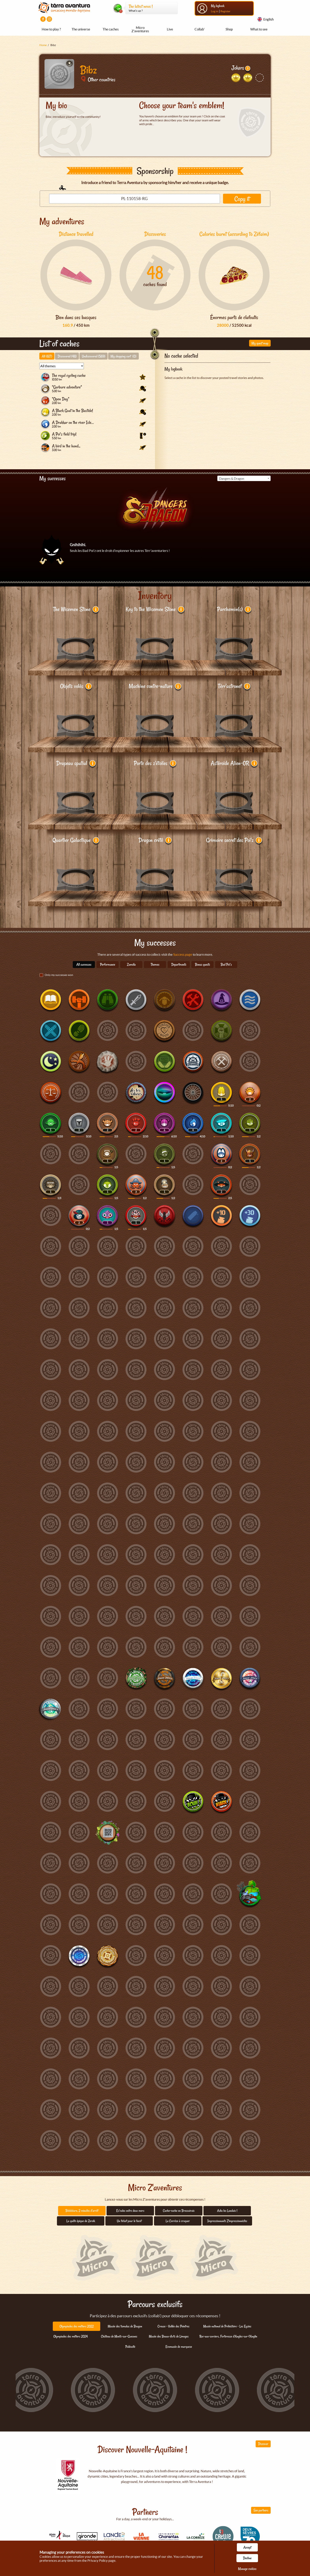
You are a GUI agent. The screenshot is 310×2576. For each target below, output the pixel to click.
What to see (258, 29)
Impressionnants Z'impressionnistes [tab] (227, 2221)
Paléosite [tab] (130, 2346)
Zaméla (131, 964)
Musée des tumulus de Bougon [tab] (125, 2326)
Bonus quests (202, 964)
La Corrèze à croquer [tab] (178, 2221)
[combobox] (244, 478)
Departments (178, 964)
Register (225, 11)
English (268, 19)
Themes (155, 964)
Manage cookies (247, 2568)
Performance (107, 964)
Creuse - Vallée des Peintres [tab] (173, 2326)
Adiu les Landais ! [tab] (227, 2210)
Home (43, 45)
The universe (81, 29)
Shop (229, 29)
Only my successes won (59, 974)
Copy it (242, 199)
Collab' (200, 29)
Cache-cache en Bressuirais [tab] (179, 2210)
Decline (247, 2558)
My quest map (259, 343)
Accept (247, 2547)
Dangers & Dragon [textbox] (231, 478)
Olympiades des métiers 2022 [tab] (77, 2326)
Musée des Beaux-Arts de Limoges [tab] (169, 2336)
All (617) (47, 356)
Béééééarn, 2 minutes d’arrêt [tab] (81, 2210)
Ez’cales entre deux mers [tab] (130, 2210)
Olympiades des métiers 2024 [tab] (70, 2336)
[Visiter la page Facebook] (43, 19)
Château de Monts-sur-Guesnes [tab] (119, 2336)
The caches (111, 29)
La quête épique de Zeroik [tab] (80, 2221)
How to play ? (51, 29)
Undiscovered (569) (93, 356)
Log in (214, 11)
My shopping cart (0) (123, 356)
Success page (182, 954)
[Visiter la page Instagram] (49, 19)
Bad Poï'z (226, 964)
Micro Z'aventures (140, 29)
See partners (260, 2510)
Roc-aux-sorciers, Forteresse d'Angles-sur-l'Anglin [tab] (228, 2336)
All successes (83, 964)
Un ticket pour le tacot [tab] (129, 2221)
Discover (263, 2443)
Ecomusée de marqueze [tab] (178, 2346)
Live (170, 29)
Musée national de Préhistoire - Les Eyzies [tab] (227, 2326)
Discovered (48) (67, 356)
